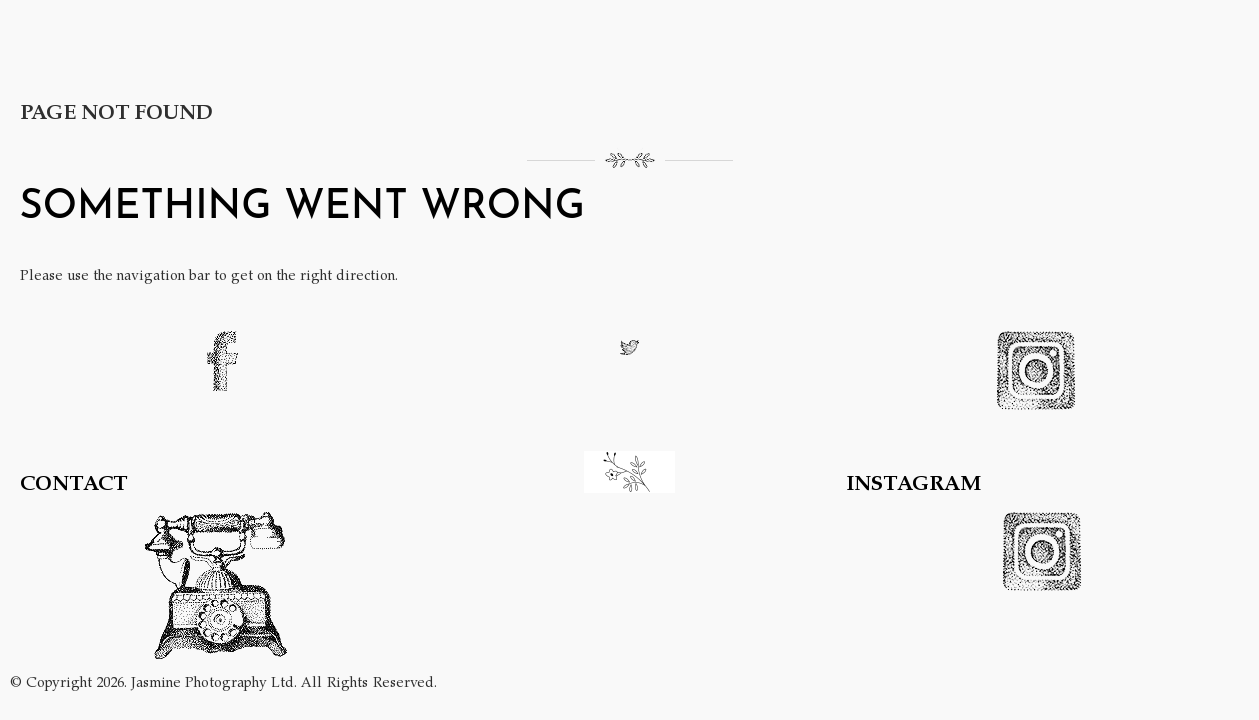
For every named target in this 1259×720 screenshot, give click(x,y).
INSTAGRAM (913, 481)
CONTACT (74, 481)
